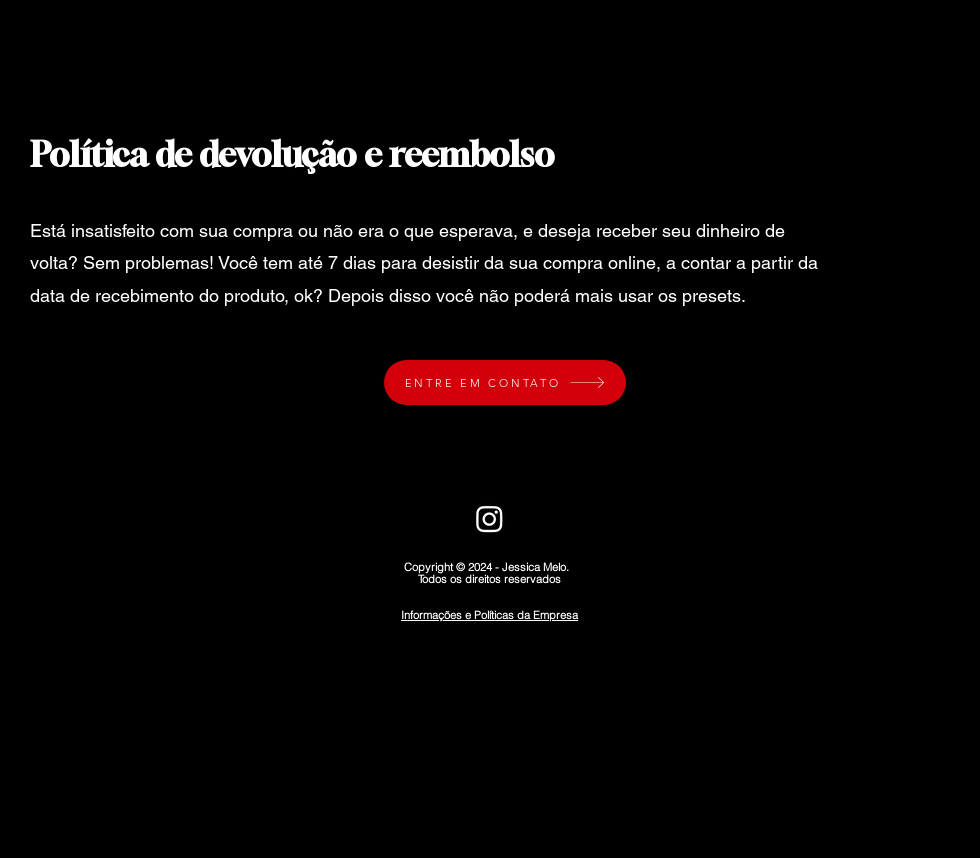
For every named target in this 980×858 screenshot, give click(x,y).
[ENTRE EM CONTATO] (505, 382)
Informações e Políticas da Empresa (489, 615)
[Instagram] (489, 518)
